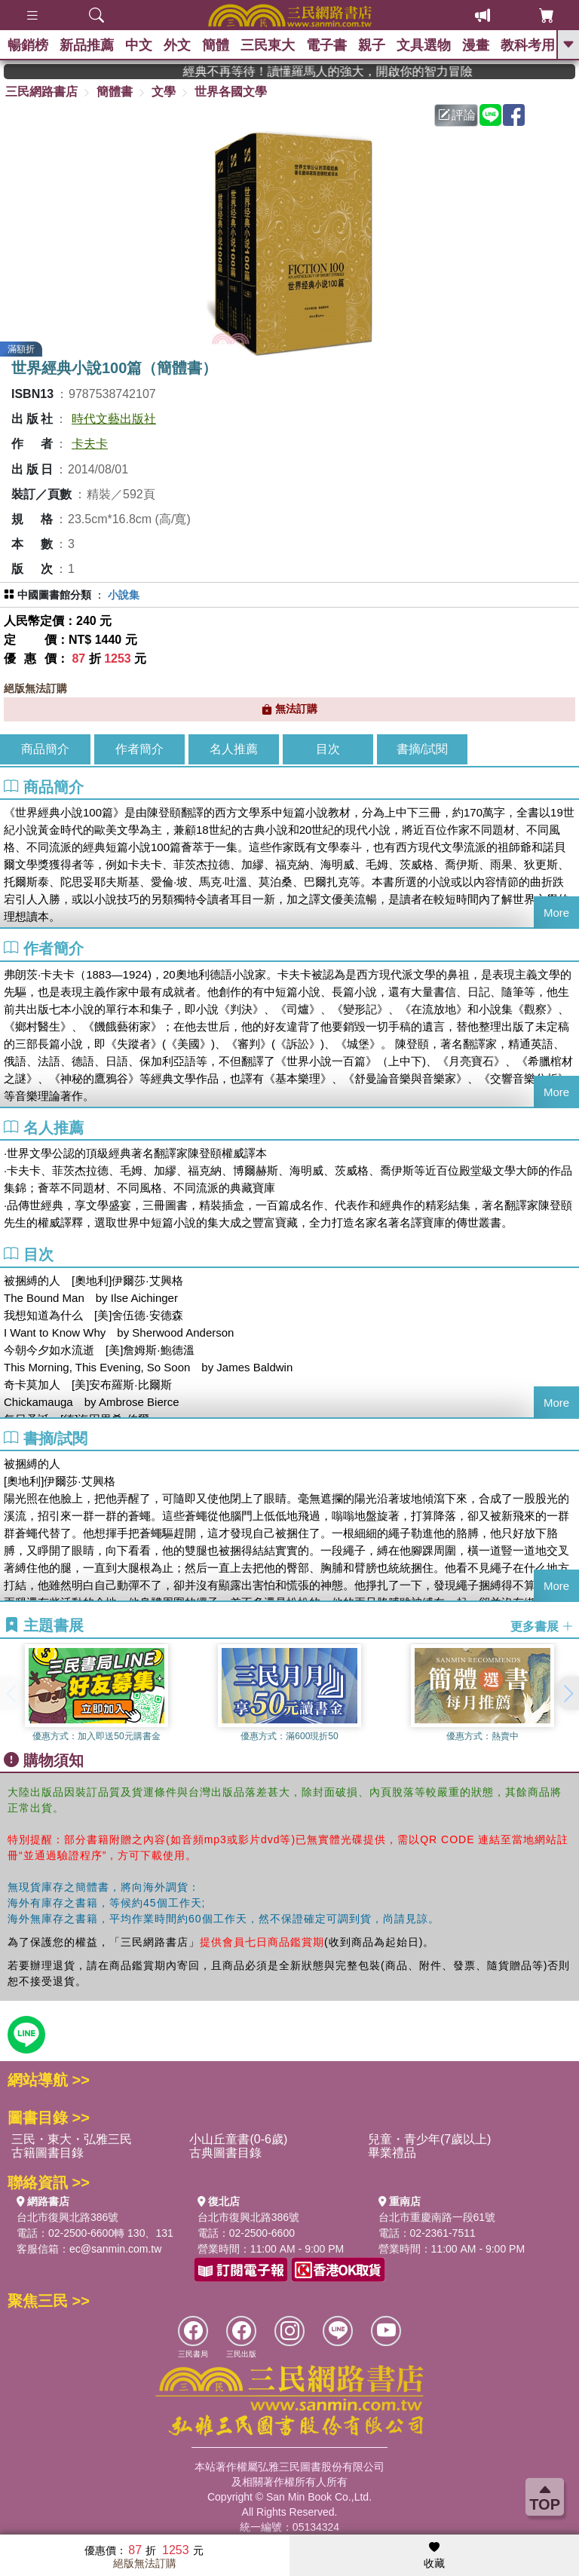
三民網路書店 (41, 91)
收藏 (434, 2555)
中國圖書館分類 (54, 595)
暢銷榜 (28, 45)
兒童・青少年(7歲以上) (430, 2139)
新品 (87, 45)
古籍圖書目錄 (47, 2152)
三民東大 (267, 45)
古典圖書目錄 (225, 2152)
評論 (457, 115)
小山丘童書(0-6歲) (238, 2139)
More (556, 912)
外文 (177, 45)
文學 (164, 91)
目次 (328, 749)
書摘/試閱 (422, 749)
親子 (371, 45)
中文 (138, 45)
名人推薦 (234, 749)
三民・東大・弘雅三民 (71, 2139)
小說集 (123, 595)
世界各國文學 (231, 91)
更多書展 (542, 1625)
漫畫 (475, 45)
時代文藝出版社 (114, 418)
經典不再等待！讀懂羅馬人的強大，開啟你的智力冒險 (371, 71)
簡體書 (114, 91)
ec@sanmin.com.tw (115, 2249)
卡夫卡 (90, 443)
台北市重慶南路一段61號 (437, 2217)
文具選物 (424, 45)
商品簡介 (45, 749)
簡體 (215, 45)
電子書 (326, 45)
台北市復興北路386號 (67, 2217)
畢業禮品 (392, 2152)
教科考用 (528, 45)
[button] (567, 1693)
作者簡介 (139, 749)
